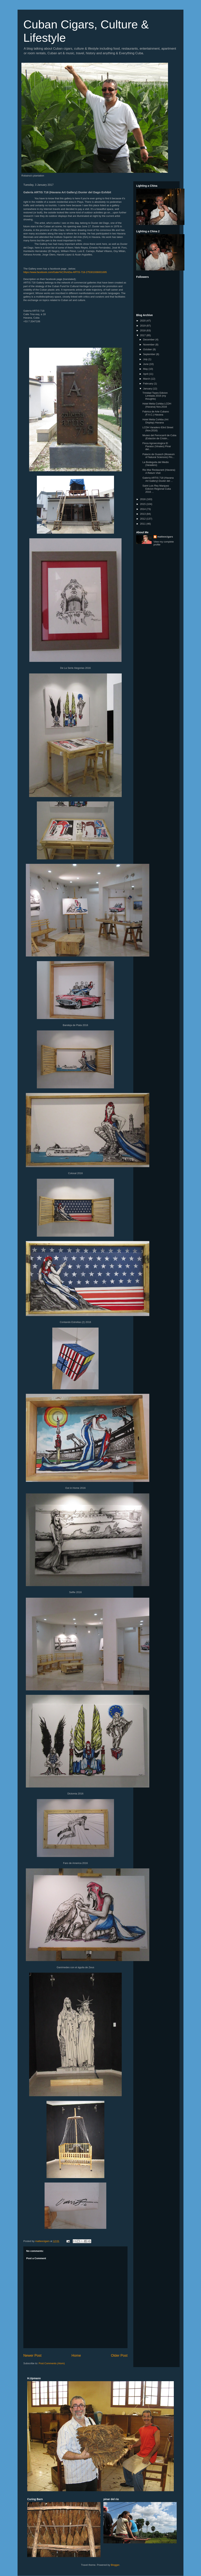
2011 (143, 523)
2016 (143, 499)
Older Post (119, 2355)
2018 (143, 330)
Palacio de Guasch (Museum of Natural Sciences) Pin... (158, 456)
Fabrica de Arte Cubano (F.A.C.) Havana (155, 413)
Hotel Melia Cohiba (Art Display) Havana (155, 421)
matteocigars (165, 536)
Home (76, 2355)
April (146, 373)
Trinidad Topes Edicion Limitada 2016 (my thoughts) (155, 395)
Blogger (115, 2564)
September (149, 354)
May (146, 368)
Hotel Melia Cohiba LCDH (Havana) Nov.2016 (156, 405)
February (148, 383)
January (148, 388)
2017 (143, 335)
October (148, 349)
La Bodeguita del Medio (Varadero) (155, 464)
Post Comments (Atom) (52, 2363)
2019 (143, 325)
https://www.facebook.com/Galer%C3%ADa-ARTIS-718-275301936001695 (65, 272)
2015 (143, 504)
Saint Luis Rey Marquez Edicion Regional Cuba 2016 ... (156, 488)
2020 (143, 320)
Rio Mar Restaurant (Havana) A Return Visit (158, 471)
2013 (143, 513)
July (145, 359)
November (149, 344)
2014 (143, 509)
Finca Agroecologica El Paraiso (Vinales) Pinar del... (156, 446)
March (147, 378)
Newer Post (32, 2355)
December (149, 339)
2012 (143, 518)
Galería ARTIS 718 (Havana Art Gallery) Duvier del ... (158, 479)
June (146, 364)
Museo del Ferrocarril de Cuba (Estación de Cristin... (159, 437)
